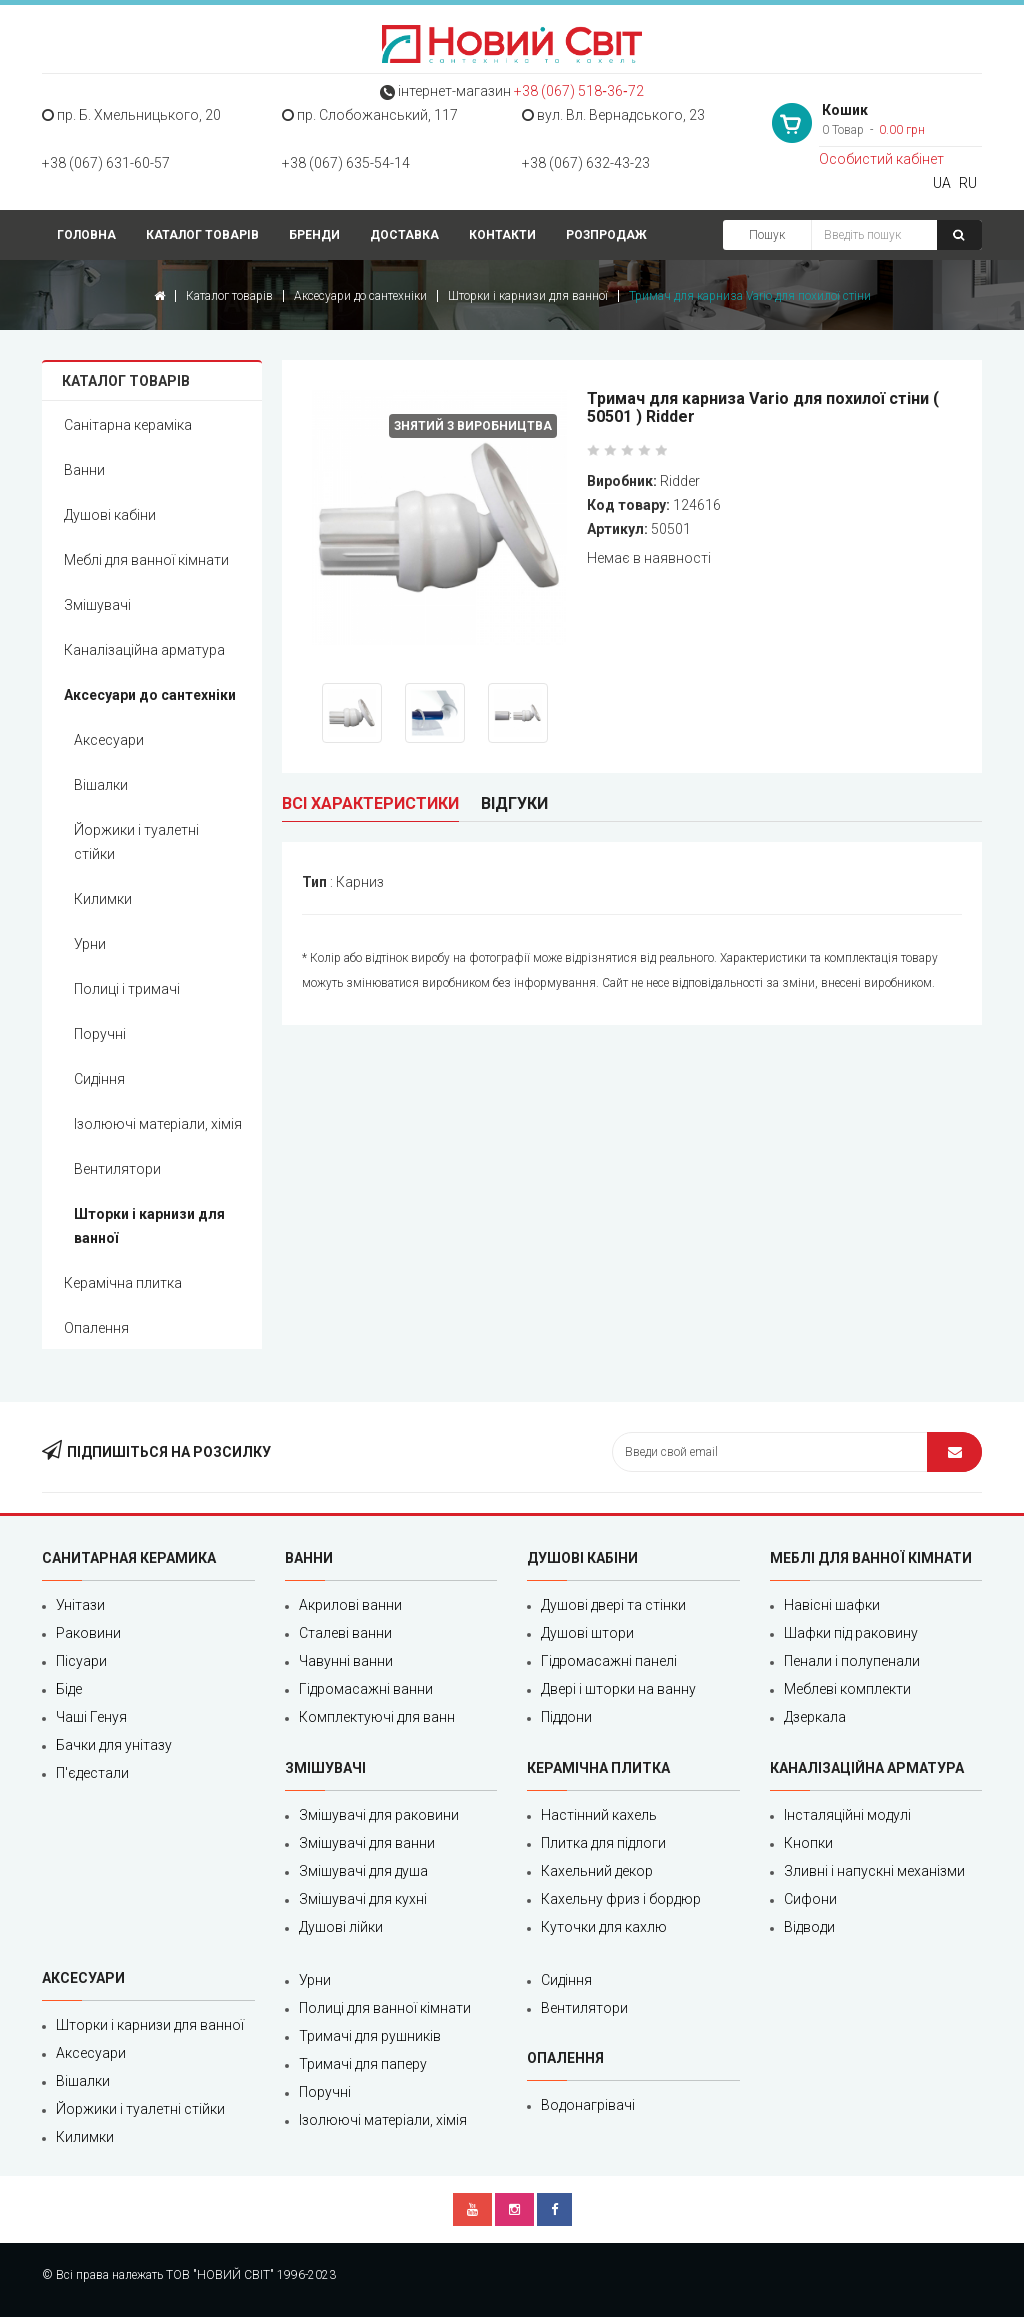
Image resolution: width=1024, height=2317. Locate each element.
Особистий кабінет (881, 159)
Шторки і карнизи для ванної (528, 296)
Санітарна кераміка (128, 425)
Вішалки (101, 785)
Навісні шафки (832, 1605)
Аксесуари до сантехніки (360, 296)
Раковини (88, 1633)
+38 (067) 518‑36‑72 (578, 91)
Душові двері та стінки (613, 1605)
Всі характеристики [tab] (370, 803)
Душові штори (587, 1633)
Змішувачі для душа (363, 1871)
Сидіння (99, 1079)
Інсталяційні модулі (847, 1815)
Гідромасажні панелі (609, 1661)
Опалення (96, 1328)
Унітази (80, 1605)
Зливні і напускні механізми (874, 1871)
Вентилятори (117, 1169)
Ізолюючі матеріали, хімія (158, 1124)
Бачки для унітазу (114, 1745)
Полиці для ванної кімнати (385, 2008)
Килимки (103, 899)
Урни (90, 944)
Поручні (100, 1034)
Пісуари (81, 1661)
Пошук (767, 235)
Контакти (502, 235)
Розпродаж (606, 235)
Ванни (84, 470)
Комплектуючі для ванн (377, 1717)
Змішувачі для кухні (363, 1899)
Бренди (314, 235)
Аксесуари (109, 740)
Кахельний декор (597, 1871)
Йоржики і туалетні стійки (136, 842)
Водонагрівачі (588, 2105)
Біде (69, 1689)
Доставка (404, 235)
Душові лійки (341, 1927)
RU (968, 183)
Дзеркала (815, 1717)
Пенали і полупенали (852, 1661)
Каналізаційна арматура (144, 650)
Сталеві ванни (345, 1633)
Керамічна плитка (123, 1283)
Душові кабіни (110, 515)
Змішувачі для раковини (379, 1815)
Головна (86, 235)
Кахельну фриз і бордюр (621, 1899)
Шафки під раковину (851, 1633)
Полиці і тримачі (127, 989)
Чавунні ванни (346, 1661)
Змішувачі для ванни (367, 1843)
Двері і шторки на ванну (618, 1689)
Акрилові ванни (350, 1605)
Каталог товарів (202, 235)
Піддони (566, 1717)
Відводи (809, 1927)
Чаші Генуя (91, 1717)
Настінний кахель (599, 1815)
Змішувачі (97, 605)
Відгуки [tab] (514, 803)
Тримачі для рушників (370, 2036)
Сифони (810, 1899)
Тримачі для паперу (363, 2064)
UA (942, 183)
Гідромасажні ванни (366, 1689)
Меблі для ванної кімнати (146, 560)
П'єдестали (92, 1773)
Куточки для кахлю (604, 1927)
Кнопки (808, 1843)
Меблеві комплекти (847, 1689)
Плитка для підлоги (603, 1843)
